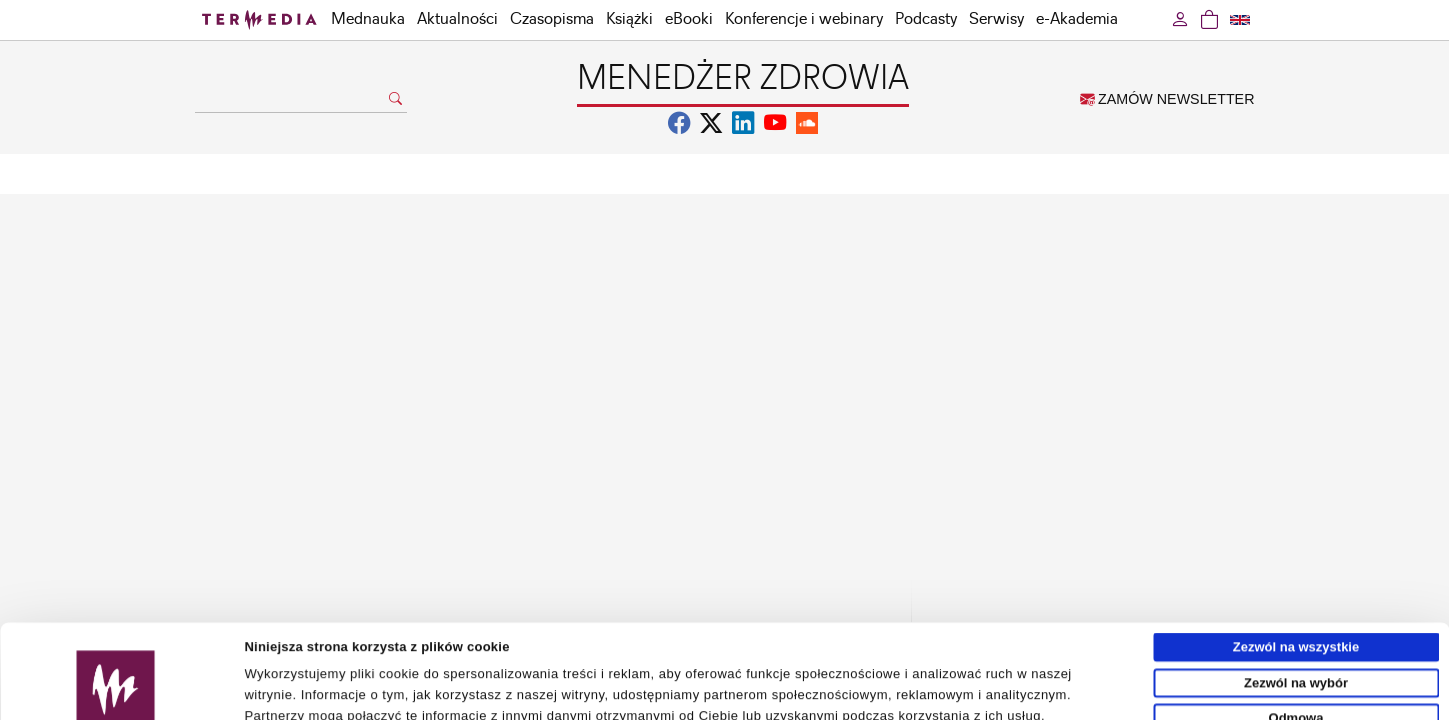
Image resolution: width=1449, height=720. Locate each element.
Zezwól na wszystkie (1296, 558)
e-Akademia (1077, 19)
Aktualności (457, 19)
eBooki (689, 19)
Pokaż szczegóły (927, 696)
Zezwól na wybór (1296, 594)
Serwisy (996, 19)
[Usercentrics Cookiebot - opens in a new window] (115, 697)
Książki (629, 19)
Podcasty (926, 19)
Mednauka (368, 19)
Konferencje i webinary (804, 19)
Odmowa (1296, 629)
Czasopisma (552, 19)
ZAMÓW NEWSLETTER (1167, 99)
